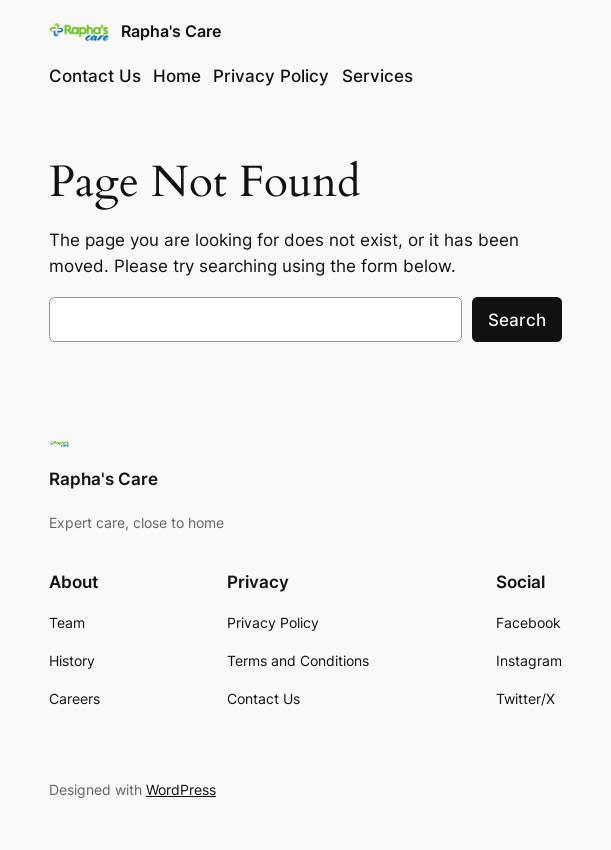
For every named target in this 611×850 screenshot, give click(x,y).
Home (177, 76)
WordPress (181, 789)
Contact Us (95, 76)
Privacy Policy (271, 76)
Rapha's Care (171, 31)
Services (377, 76)
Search (517, 320)
